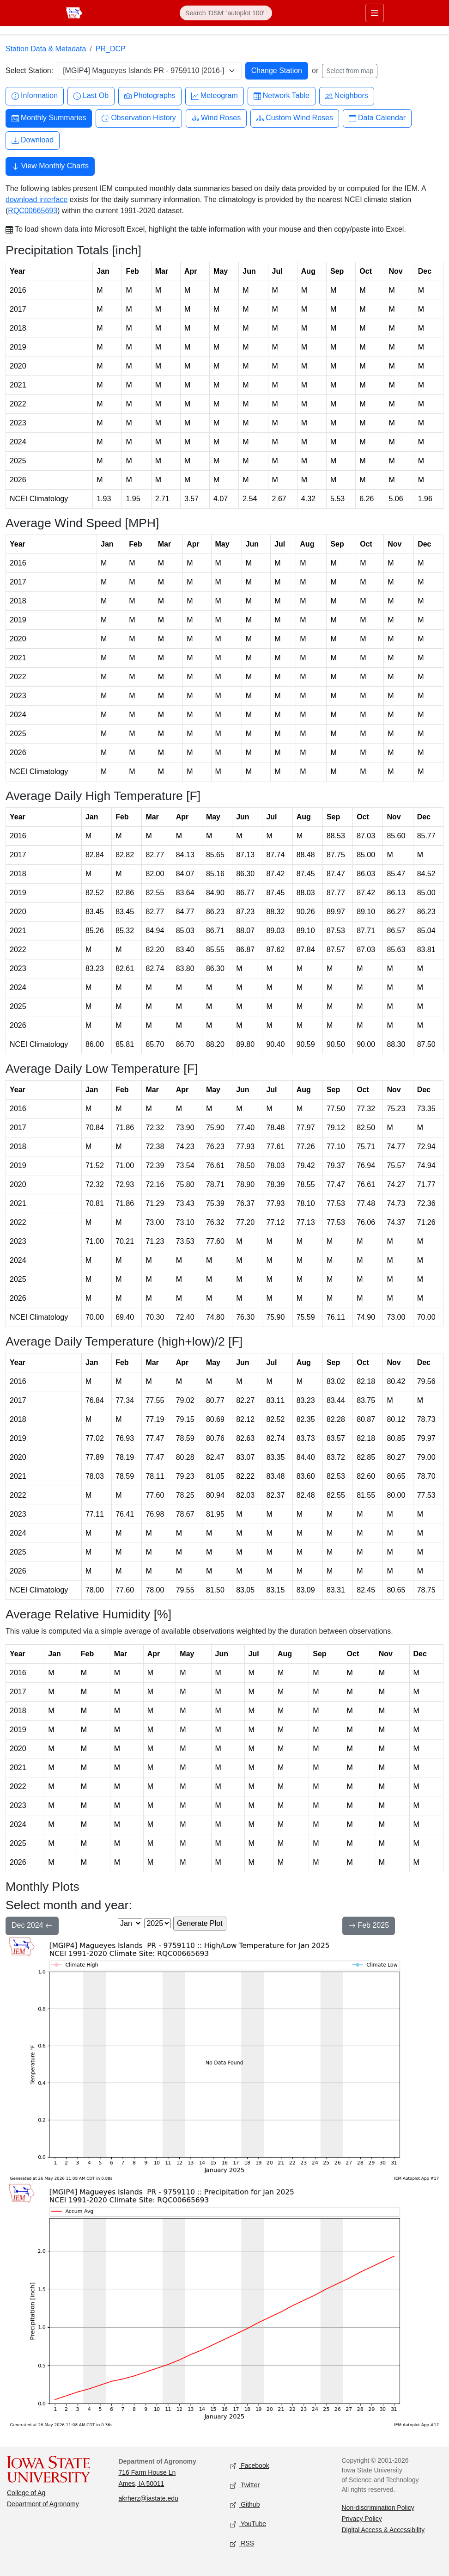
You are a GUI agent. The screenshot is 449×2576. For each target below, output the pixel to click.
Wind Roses (216, 118)
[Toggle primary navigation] (374, 13)
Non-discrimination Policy (378, 2507)
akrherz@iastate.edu (148, 2498)
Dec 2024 (32, 1926)
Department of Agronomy (43, 2504)
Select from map (349, 70)
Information (35, 96)
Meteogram (214, 96)
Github (245, 2505)
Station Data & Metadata (46, 49)
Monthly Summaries (49, 118)
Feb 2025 (368, 1926)
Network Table (281, 96)
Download (33, 140)
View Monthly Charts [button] (50, 166)
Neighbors (346, 96)
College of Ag (26, 2492)
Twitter (245, 2486)
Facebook (249, 2466)
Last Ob (91, 96)
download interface (36, 199)
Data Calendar (377, 118)
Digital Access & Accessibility (383, 2529)
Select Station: (29, 70)
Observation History (139, 118)
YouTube (248, 2524)
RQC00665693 (32, 211)
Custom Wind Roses (294, 118)
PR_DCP (111, 49)
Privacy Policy (362, 2518)
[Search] (226, 13)
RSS (242, 2544)
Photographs (150, 96)
